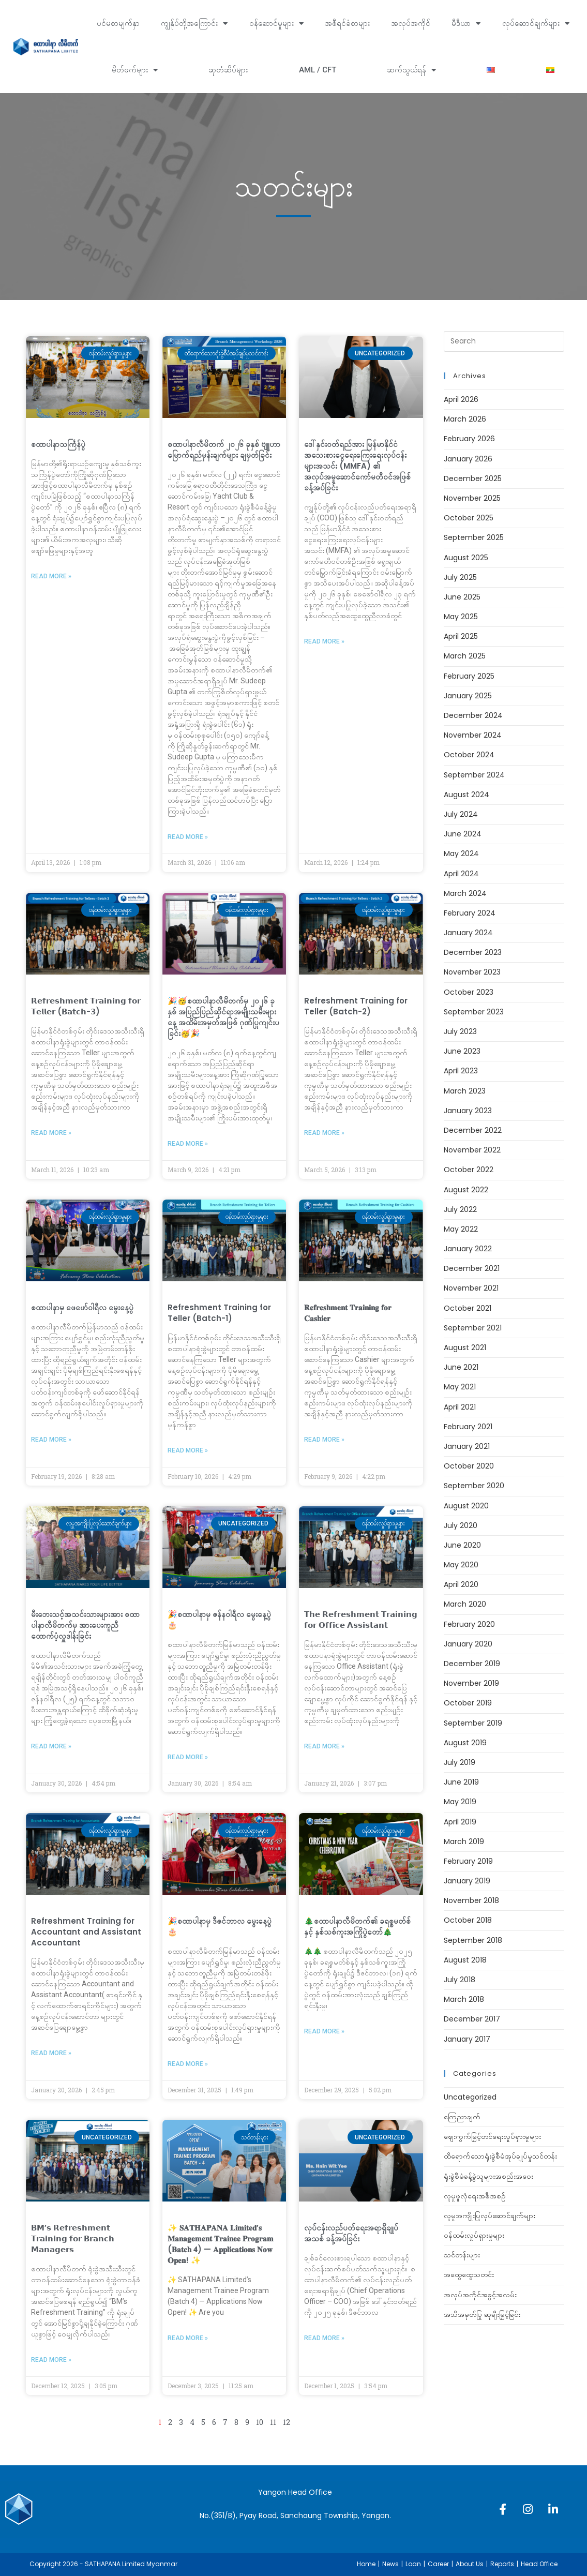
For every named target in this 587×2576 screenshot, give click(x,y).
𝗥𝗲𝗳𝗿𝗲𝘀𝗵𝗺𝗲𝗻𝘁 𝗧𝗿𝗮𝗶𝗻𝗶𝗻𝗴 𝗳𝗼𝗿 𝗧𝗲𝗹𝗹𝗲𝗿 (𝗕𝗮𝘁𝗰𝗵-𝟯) (86, 1006)
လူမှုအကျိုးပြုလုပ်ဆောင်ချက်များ (489, 2215)
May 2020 (461, 1565)
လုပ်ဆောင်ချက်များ (535, 23)
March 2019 (464, 1841)
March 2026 (465, 419)
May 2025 (461, 616)
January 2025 (468, 696)
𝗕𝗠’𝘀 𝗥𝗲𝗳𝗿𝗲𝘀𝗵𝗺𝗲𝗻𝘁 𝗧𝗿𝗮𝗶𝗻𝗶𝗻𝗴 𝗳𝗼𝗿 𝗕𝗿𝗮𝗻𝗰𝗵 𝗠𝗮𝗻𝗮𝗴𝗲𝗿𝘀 (72, 2238)
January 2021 (467, 1446)
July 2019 (459, 1762)
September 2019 (473, 1723)
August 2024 (466, 794)
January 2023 (468, 1110)
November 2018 (471, 1900)
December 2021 (472, 1268)
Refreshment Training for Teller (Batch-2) (356, 1006)
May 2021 (460, 1387)
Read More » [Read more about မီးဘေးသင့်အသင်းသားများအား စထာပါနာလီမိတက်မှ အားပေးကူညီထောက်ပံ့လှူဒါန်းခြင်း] (51, 1746)
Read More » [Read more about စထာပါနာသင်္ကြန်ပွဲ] (51, 576)
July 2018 (459, 1979)
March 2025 (465, 656)
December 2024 (473, 715)
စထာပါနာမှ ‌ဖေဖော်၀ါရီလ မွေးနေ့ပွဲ (82, 1307)
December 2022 (473, 1130)
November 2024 (473, 735)
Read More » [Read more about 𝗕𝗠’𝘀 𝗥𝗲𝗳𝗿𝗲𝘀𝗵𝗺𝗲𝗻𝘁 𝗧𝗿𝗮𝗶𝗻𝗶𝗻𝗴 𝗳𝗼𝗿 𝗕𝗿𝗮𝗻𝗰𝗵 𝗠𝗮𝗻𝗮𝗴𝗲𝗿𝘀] (51, 2359)
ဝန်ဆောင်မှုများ (276, 23)
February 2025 (469, 676)
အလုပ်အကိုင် (410, 23)
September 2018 (473, 1940)
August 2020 (466, 1506)
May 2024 (461, 853)
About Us (470, 2563)
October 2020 (469, 1466)
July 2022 (460, 1209)
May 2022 (461, 1229)
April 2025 (461, 636)
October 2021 (467, 1308)
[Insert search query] (504, 341)
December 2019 (472, 1663)
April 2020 (461, 1584)
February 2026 (469, 438)
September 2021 (473, 1328)
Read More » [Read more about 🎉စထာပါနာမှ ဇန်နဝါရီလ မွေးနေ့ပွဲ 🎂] (188, 1757)
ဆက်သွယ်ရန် (411, 70)
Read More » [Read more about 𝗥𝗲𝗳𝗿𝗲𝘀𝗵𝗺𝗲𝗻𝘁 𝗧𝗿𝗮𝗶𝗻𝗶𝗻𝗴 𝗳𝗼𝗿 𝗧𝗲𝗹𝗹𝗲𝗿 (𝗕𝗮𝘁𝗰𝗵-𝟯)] (51, 1132)
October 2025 (468, 518)
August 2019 (465, 1743)
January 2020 (468, 1644)
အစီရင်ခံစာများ (347, 23)
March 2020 (465, 1604)
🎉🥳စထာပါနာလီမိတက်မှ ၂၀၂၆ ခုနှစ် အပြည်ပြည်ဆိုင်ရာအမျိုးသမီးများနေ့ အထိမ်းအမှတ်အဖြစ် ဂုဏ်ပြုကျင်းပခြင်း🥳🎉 (223, 1017)
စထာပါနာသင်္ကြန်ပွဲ (58, 444)
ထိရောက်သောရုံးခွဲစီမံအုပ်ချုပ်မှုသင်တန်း (500, 2156)
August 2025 (466, 557)
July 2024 (461, 814)
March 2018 (464, 1999)
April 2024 (461, 873)
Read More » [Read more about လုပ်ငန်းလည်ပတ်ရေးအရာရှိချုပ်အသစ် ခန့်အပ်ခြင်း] (324, 2338)
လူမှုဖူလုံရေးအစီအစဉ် (475, 2196)
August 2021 (465, 1347)
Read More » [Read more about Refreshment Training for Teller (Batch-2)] (324, 1132)
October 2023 (468, 992)
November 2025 (472, 498)
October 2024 (469, 755)
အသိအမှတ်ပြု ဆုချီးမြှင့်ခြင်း (482, 2314)
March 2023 (465, 1091)
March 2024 (465, 893)
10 (259, 2422)
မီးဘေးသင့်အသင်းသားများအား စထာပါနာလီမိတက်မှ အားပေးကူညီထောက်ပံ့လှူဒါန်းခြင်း (85, 1625)
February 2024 (469, 913)
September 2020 (474, 1485)
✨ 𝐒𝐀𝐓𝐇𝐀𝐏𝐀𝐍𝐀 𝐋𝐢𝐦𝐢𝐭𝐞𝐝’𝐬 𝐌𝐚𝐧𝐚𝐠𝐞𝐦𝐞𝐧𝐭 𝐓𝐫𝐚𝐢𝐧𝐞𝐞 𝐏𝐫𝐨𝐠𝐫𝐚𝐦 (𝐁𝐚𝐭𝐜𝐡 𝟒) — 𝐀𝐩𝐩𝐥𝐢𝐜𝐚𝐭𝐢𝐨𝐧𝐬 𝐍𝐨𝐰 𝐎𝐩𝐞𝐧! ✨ (221, 2244)
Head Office (539, 2563)
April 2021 (460, 1407)
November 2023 (472, 972)
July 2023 (460, 1031)
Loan (413, 2563)
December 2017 (472, 2019)
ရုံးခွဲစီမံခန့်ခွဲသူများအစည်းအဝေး (488, 2176)
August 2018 (465, 1960)
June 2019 (461, 1782)
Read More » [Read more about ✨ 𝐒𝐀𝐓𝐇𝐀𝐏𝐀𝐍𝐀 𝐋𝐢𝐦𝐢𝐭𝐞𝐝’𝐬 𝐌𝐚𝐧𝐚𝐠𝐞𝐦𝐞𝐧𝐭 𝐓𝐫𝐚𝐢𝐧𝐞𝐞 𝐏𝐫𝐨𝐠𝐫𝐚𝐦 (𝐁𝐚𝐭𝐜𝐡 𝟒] (188, 2338)
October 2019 (468, 1703)
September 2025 (474, 537)
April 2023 (461, 1071)
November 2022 (472, 1150)
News (390, 2563)
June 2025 (462, 597)
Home (366, 2563)
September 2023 (474, 1012)
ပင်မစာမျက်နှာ (118, 23)
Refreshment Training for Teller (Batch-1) (219, 1313)
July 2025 (460, 577)
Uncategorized (470, 2097)
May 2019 (460, 1801)
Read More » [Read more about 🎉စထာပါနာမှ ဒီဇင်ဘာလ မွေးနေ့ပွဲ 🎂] (188, 2064)
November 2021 (471, 1288)
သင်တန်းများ (462, 2255)
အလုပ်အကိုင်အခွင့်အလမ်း (480, 2294)
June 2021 (461, 1367)
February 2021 (468, 1426)
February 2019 (468, 1861)
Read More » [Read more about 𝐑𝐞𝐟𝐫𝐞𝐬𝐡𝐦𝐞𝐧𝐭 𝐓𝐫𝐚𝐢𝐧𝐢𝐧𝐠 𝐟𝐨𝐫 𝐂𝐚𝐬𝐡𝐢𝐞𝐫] (324, 1439)
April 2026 (461, 399)
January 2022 (468, 1249)
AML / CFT (317, 69)
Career (438, 2563)
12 (286, 2422)
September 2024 (474, 775)
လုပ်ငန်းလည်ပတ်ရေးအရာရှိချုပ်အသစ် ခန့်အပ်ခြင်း (351, 2233)
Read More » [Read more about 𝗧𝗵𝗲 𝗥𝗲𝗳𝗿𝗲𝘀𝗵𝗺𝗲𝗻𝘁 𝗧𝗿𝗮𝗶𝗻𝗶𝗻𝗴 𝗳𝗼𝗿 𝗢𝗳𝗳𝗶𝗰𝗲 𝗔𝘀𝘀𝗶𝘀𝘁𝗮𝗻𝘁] (324, 1746)
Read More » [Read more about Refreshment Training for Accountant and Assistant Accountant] (51, 2053)
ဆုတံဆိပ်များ (228, 69)
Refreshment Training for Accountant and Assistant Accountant (86, 1931)
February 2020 (469, 1624)
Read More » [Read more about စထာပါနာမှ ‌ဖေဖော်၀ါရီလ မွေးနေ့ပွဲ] (51, 1439)
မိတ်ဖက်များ (135, 70)
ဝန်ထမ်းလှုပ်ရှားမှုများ (474, 2235)
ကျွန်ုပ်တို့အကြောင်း (194, 23)
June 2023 (462, 1051)
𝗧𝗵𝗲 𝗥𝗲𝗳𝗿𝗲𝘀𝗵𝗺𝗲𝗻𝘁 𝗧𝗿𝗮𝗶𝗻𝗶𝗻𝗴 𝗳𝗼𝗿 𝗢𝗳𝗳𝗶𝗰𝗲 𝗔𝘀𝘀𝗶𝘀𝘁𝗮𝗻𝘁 (360, 1619)
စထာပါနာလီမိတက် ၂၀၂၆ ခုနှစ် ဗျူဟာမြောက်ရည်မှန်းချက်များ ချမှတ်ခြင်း (224, 449)
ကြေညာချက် (462, 2116)
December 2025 (473, 478)
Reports (502, 2563)
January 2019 (467, 1881)
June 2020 (462, 1545)
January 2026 (468, 459)
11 (273, 2422)
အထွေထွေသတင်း (469, 2274)
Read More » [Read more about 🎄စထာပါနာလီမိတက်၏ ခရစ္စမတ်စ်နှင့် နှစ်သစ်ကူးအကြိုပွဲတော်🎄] (324, 2031)
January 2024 (468, 932)
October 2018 (468, 1920)
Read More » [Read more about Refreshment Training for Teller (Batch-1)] (188, 1450)
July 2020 (460, 1525)
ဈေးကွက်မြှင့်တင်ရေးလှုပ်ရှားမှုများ (492, 2136)
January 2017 (467, 2039)
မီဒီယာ (465, 23)
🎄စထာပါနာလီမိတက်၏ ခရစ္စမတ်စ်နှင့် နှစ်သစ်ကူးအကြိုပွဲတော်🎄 (357, 1926)
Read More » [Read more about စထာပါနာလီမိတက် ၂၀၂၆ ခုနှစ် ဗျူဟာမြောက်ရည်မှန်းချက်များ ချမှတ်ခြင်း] (188, 837)
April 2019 (460, 1822)
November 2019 (471, 1683)
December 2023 (473, 952)
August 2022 (466, 1190)
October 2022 (468, 1169)
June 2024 (462, 834)
